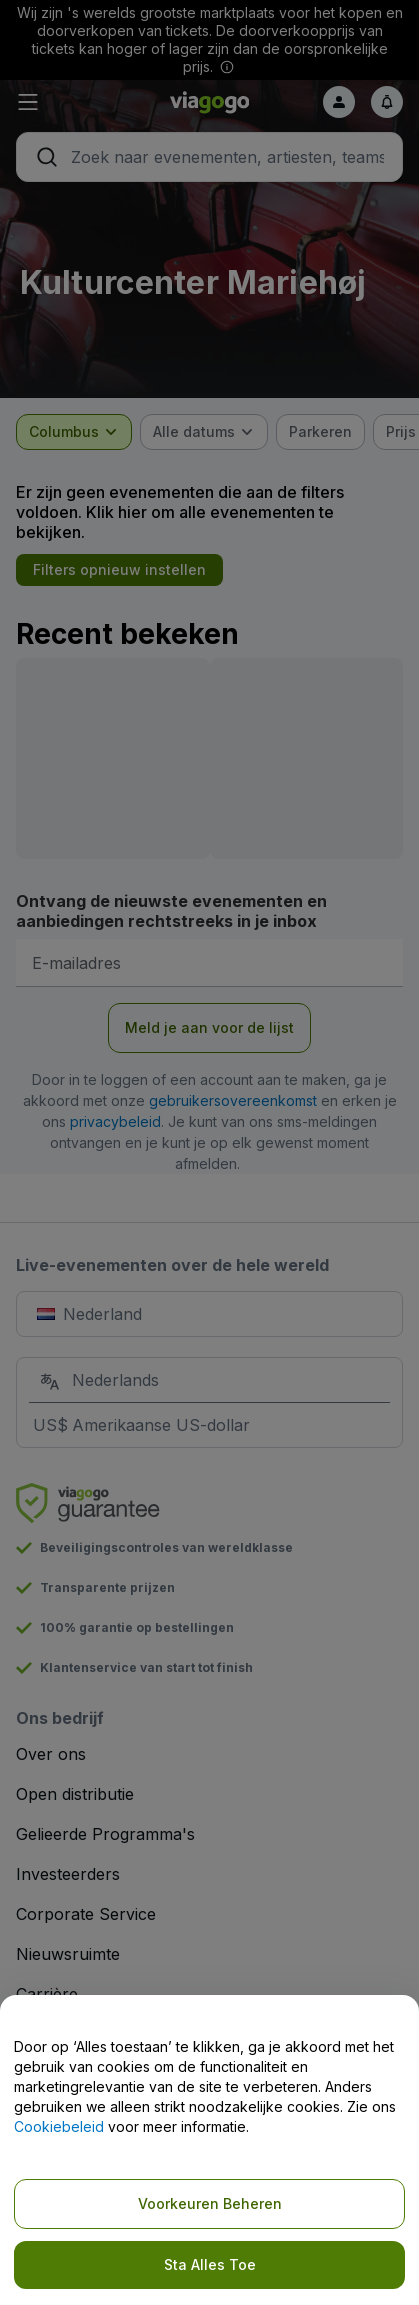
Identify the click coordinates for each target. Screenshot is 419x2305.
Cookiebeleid (59, 2126)
